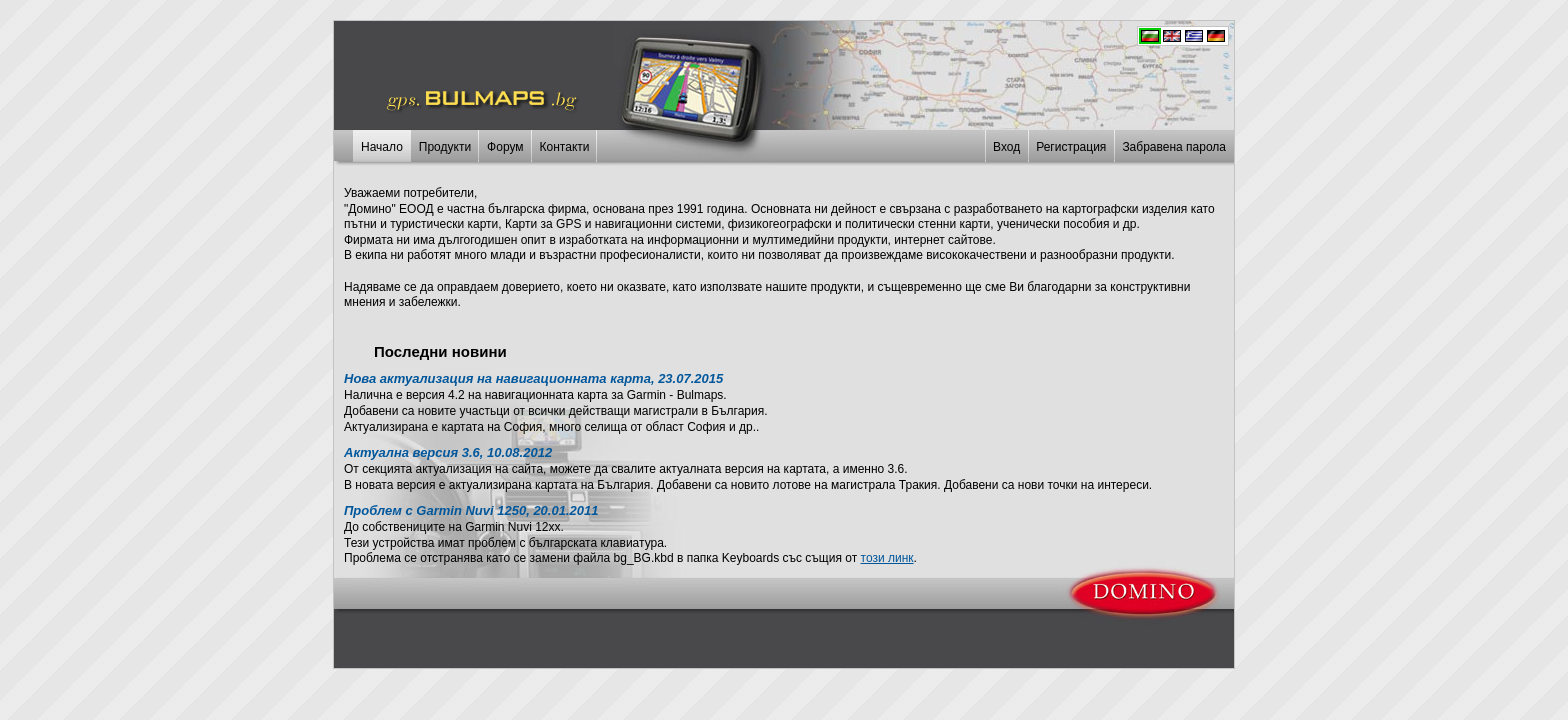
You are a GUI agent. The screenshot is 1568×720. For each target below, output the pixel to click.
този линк (887, 558)
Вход (1006, 147)
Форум (505, 147)
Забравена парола (1174, 147)
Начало (382, 147)
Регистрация (1071, 147)
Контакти (565, 147)
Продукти (445, 147)
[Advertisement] (784, 631)
